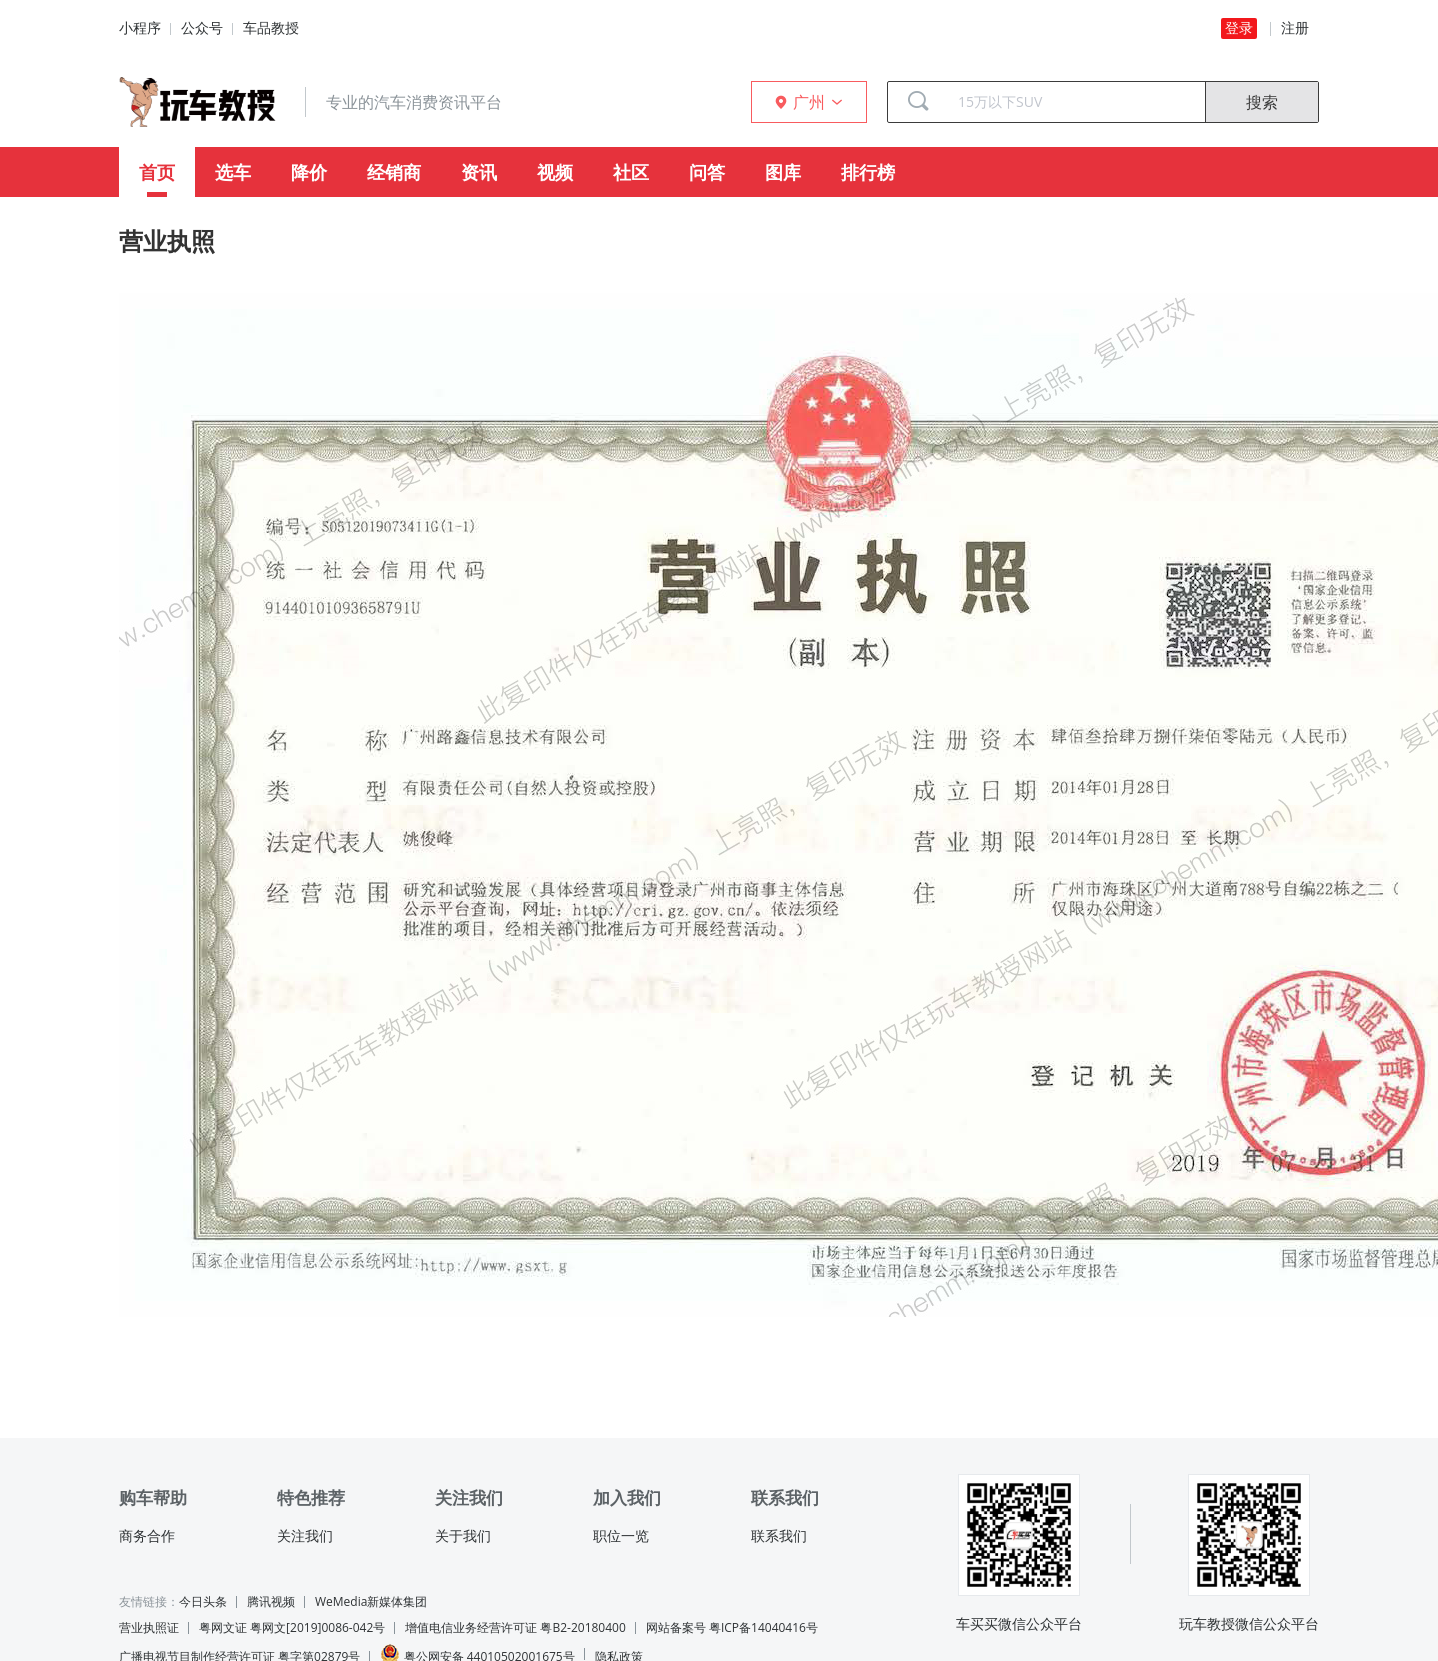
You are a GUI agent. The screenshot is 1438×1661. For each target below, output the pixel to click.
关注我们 (305, 1536)
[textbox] (1074, 102)
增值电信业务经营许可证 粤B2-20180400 (515, 1627)
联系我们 (779, 1536)
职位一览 (621, 1536)
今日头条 (203, 1601)
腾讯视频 (271, 1601)
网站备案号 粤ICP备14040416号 (732, 1627)
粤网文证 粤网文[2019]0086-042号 (292, 1627)
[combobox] (1074, 102)
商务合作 (147, 1536)
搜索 (1262, 102)
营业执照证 (149, 1627)
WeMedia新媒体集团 (371, 1601)
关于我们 (463, 1536)
